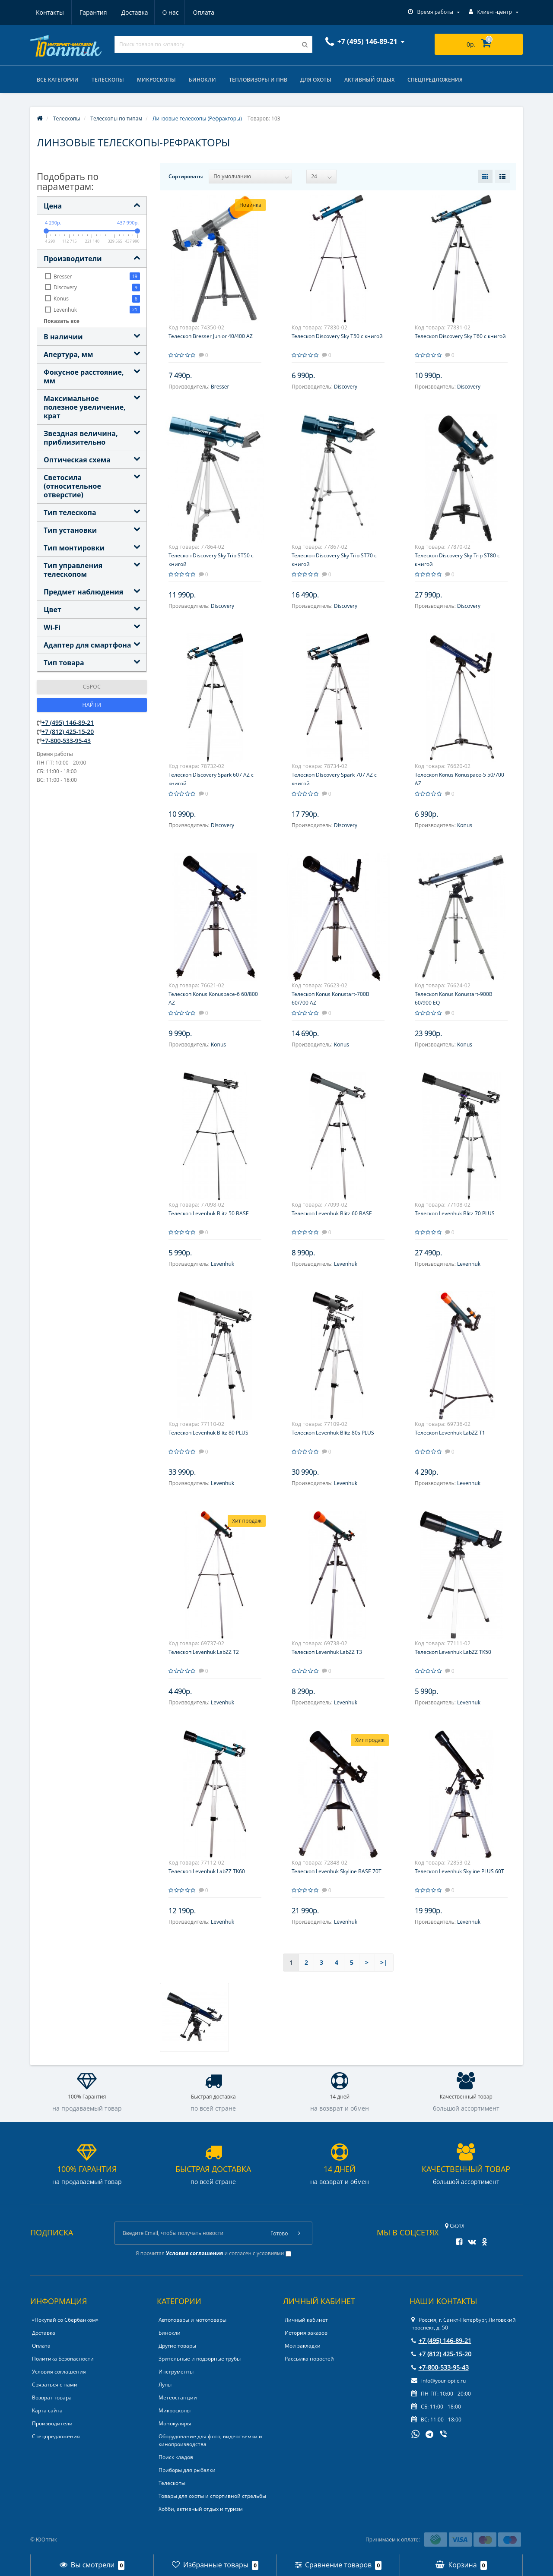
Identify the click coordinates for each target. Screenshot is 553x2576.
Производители (52, 2423)
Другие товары (177, 2345)
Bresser (220, 386)
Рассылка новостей (309, 2358)
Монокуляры (175, 2423)
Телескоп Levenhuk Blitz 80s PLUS (333, 1432)
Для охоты (315, 79)
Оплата (164, 12)
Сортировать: (185, 176)
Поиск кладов (176, 2457)
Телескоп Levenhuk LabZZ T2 (203, 1652)
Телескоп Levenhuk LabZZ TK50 (453, 1652)
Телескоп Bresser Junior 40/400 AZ (210, 336)
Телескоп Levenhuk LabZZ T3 (327, 1652)
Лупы (165, 2384)
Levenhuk (222, 1263)
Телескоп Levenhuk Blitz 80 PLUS (208, 1432)
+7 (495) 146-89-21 (67, 722)
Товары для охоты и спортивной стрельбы (212, 2496)
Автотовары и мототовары (192, 2319)
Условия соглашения (59, 2371)
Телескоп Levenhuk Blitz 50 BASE (208, 1213)
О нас (129, 12)
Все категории (58, 79)
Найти (92, 704)
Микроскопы (156, 79)
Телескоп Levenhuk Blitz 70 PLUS (455, 1213)
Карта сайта (47, 2410)
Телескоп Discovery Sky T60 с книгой (460, 336)
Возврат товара (52, 2397)
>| (383, 1962)
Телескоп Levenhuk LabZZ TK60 (206, 1871)
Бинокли (202, 79)
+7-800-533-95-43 (66, 740)
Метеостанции (178, 2397)
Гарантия (50, 12)
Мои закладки (303, 2345)
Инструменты (176, 2371)
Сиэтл (454, 2225)
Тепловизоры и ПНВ (258, 79)
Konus (464, 825)
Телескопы (108, 79)
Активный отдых (369, 79)
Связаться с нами (54, 2384)
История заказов (306, 2332)
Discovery (345, 386)
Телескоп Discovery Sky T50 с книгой (337, 336)
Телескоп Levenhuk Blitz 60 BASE (332, 1213)
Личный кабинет (306, 2319)
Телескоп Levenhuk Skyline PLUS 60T (459, 1871)
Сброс (92, 686)
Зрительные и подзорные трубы (200, 2358)
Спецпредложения (435, 79)
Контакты (205, 12)
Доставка (92, 12)
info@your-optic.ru (438, 2380)
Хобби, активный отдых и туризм (201, 2509)
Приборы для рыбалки (187, 2470)
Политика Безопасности (63, 2358)
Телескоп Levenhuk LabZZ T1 (450, 1432)
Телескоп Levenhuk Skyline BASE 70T (336, 1871)
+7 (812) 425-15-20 (67, 731)
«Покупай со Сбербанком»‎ (65, 2319)
